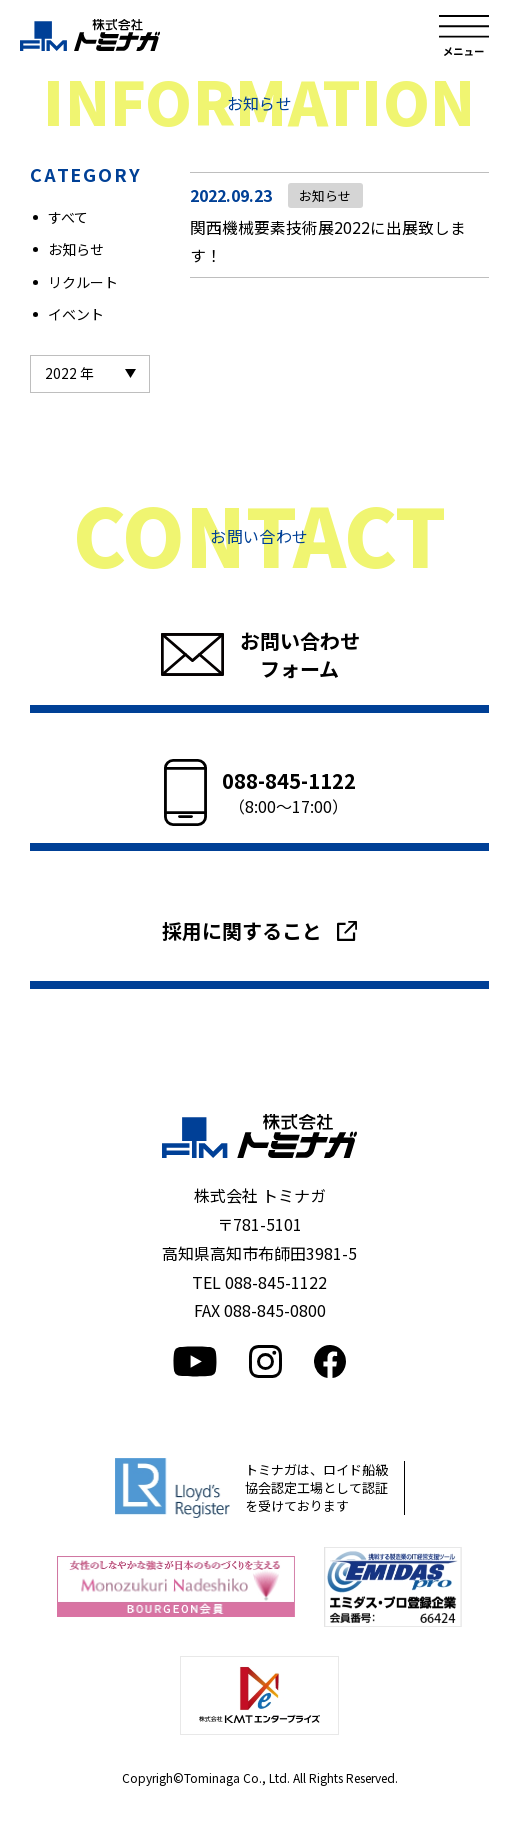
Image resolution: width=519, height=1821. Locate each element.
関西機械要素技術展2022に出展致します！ (328, 242)
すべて (68, 217)
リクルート (83, 282)
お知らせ (76, 249)
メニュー (464, 35)
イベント (76, 314)
